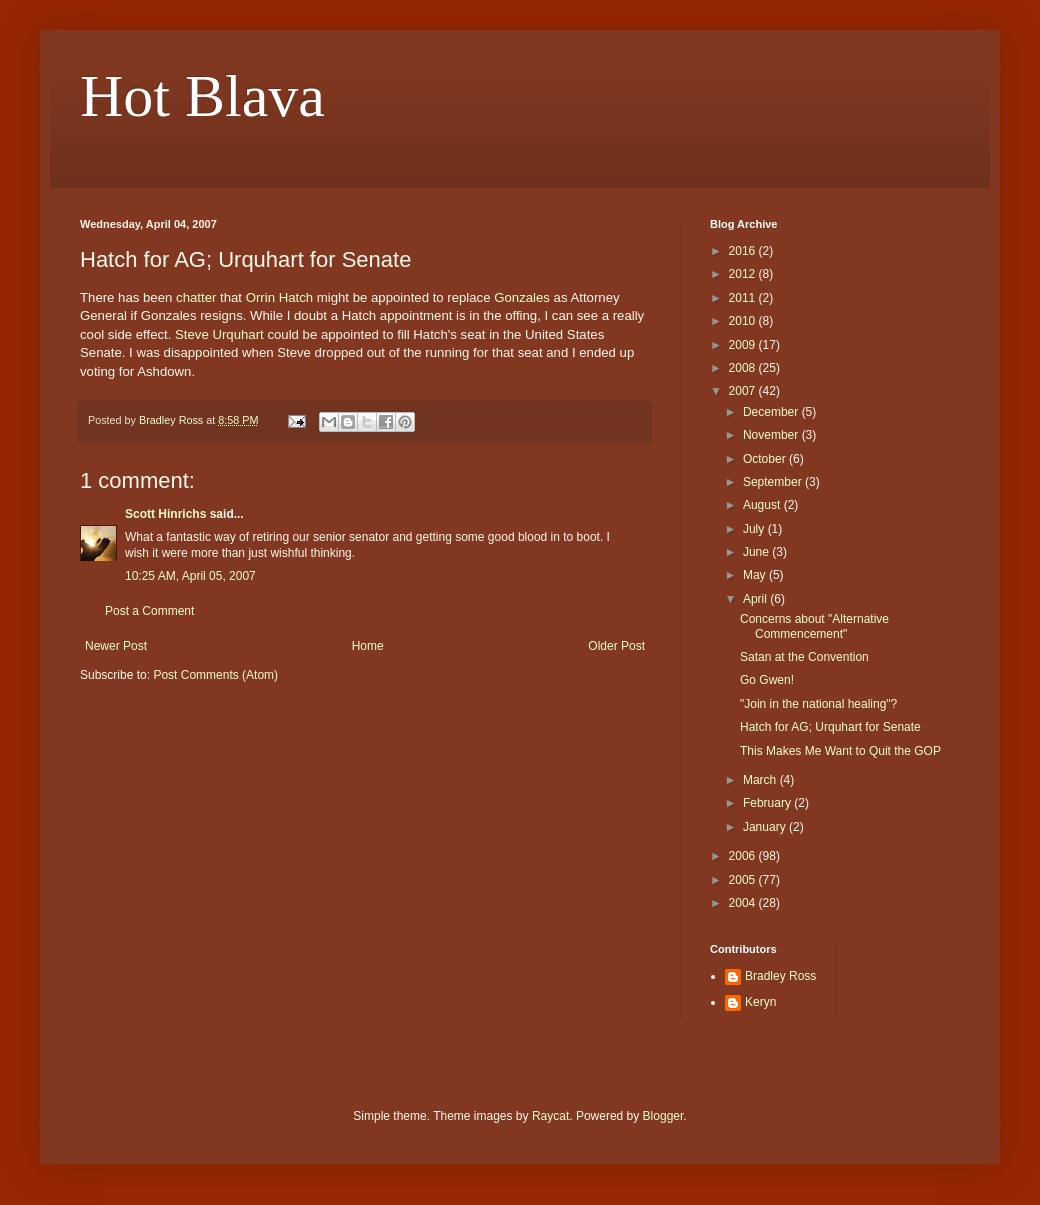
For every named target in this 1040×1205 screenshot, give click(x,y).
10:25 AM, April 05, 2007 (190, 576)
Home (368, 646)
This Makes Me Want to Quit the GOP (840, 751)
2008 (744, 368)
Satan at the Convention (804, 657)
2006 (744, 856)
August (763, 505)
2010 (744, 321)
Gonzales (522, 297)
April (756, 599)
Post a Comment (149, 611)
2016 (744, 251)
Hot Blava (202, 96)
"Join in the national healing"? (818, 704)
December (772, 412)
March (761, 780)
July (755, 529)
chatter (196, 297)
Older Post (616, 646)
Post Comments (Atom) (215, 675)
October (766, 459)
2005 (744, 880)
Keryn (760, 1002)
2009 (744, 345)
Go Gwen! (767, 680)
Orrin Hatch (279, 297)
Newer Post (116, 646)
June (757, 552)
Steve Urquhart (219, 334)
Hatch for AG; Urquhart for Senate (830, 727)
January (766, 827)
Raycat (550, 1116)
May (756, 575)
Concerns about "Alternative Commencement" (814, 626)
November (772, 435)
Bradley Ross (780, 976)
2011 (744, 298)
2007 (744, 391)
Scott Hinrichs (165, 514)
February (768, 803)
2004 (744, 903)
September (774, 482)
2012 (744, 274)
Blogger (663, 1116)
